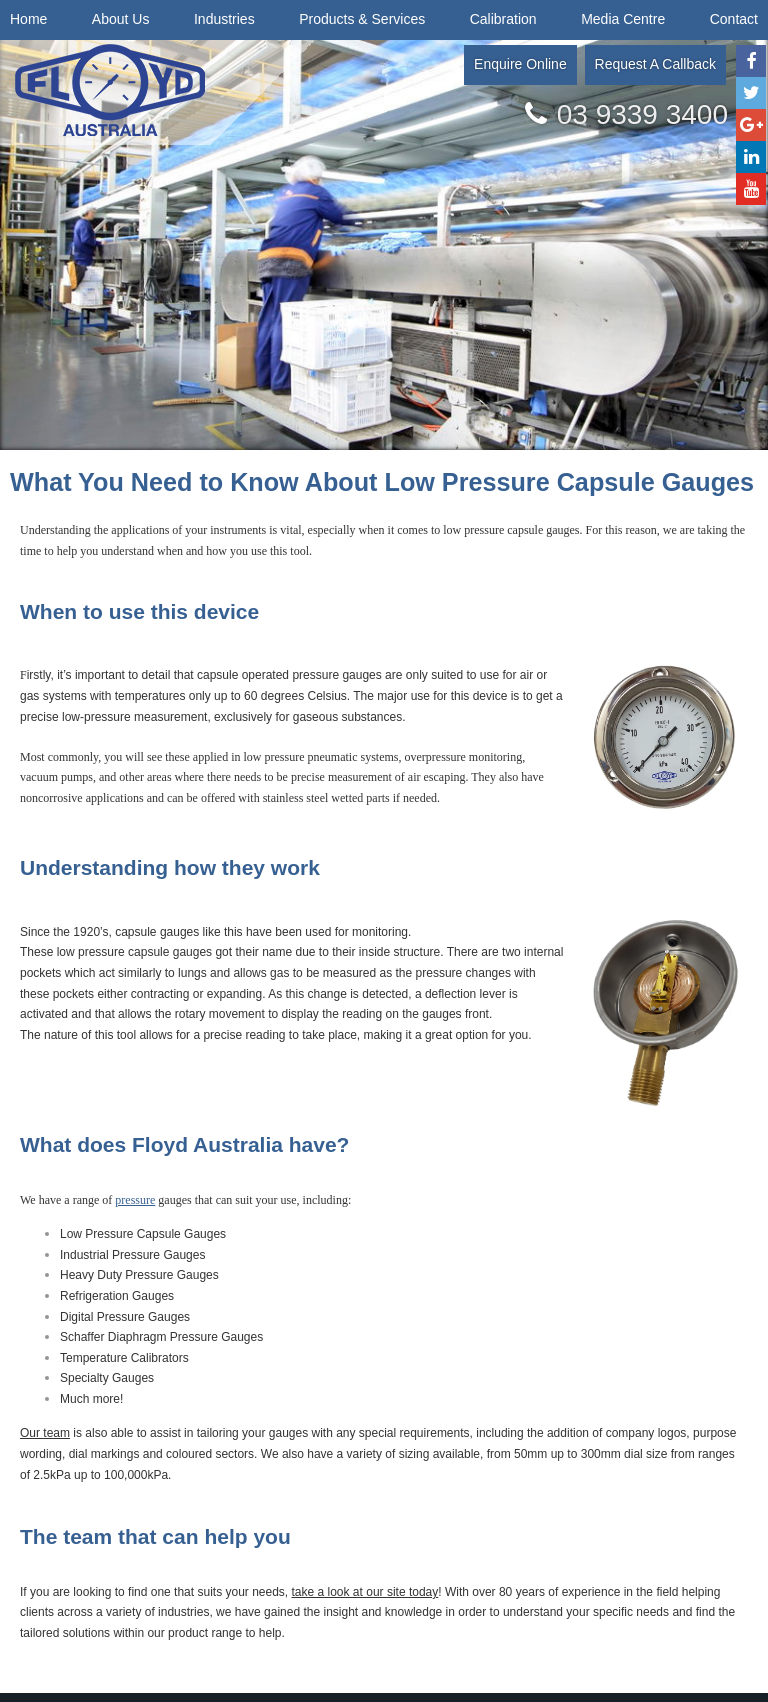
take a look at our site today (365, 1592)
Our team (45, 1433)
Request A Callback (655, 64)
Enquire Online (520, 64)
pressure (135, 1200)
